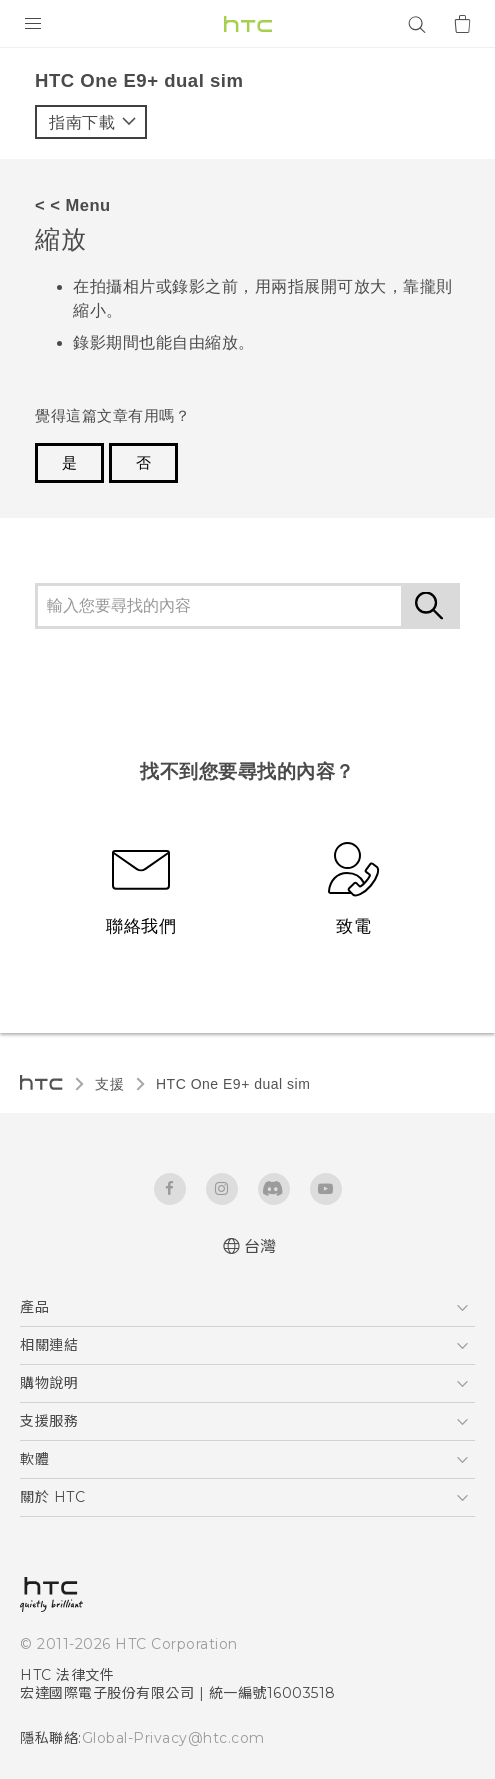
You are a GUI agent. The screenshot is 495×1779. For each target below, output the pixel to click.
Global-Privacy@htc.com (164, 1738)
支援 (109, 1084)
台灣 (260, 1246)
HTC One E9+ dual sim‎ (233, 1084)
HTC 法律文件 (66, 1675)
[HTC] (248, 24)
